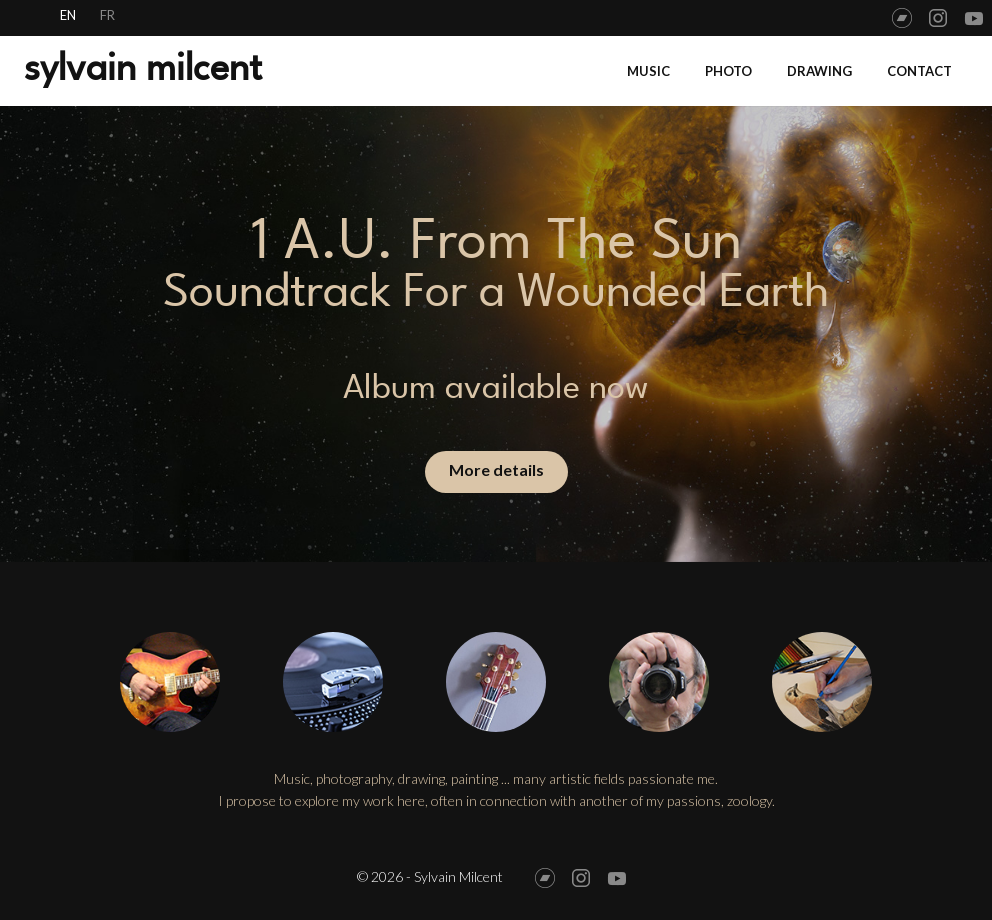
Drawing (819, 71)
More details (496, 469)
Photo (728, 71)
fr (107, 15)
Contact (919, 71)
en (68, 15)
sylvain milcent (143, 68)
